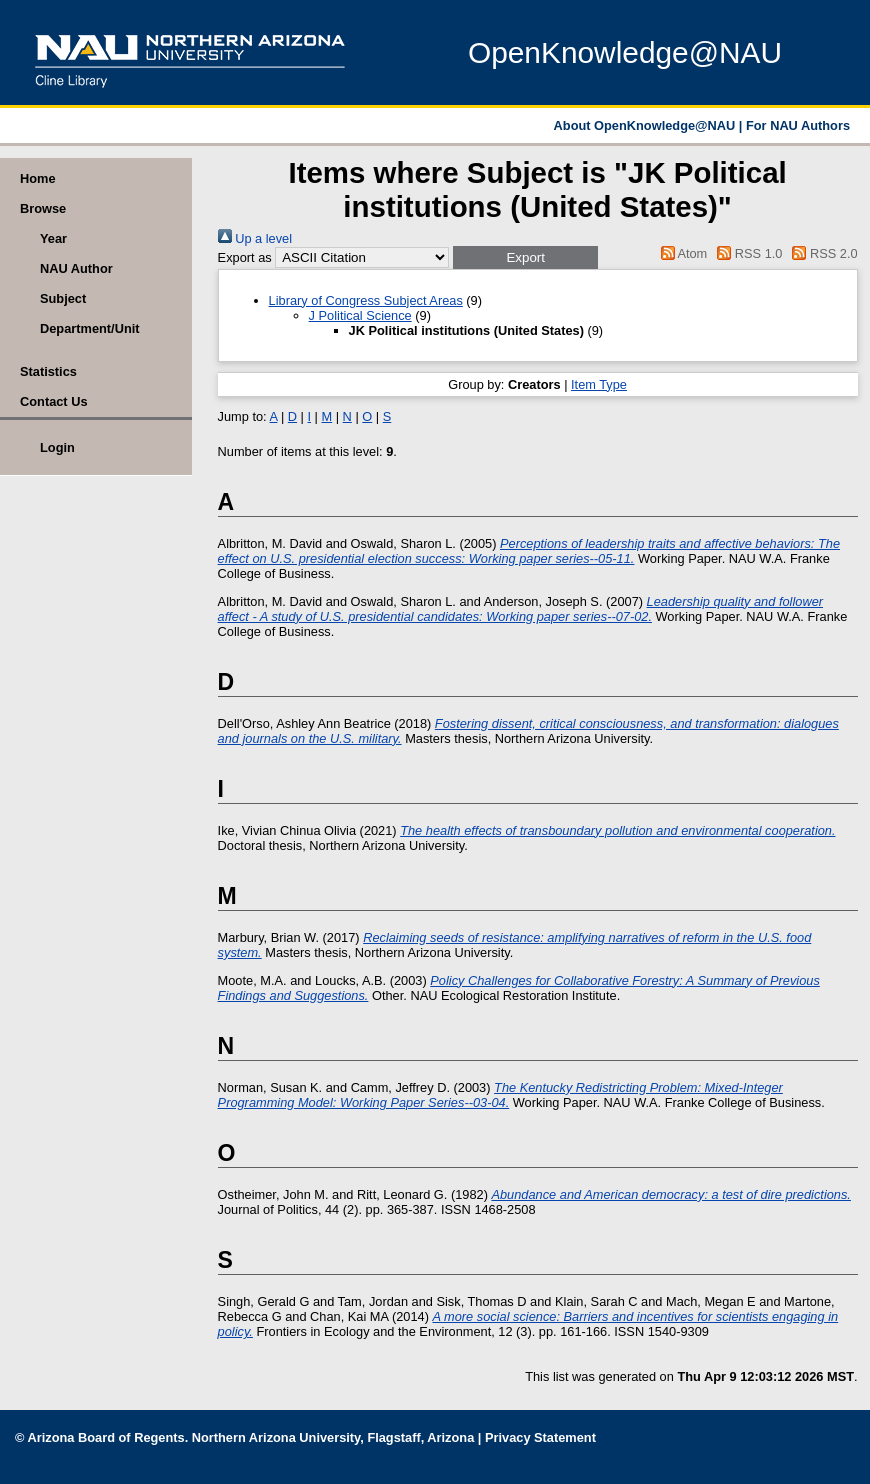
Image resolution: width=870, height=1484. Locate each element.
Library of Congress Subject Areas (366, 300)
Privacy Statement (540, 1437)
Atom (680, 253)
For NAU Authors (798, 125)
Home (38, 178)
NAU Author (76, 268)
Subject (63, 298)
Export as (245, 257)
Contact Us (54, 401)
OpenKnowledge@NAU (625, 52)
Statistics (48, 371)
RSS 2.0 (822, 253)
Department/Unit (90, 328)
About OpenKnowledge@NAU (646, 125)
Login (57, 447)
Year (53, 238)
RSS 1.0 (747, 253)
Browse (43, 208)
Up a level (255, 238)
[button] (525, 257)
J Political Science (360, 315)
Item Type (599, 384)
